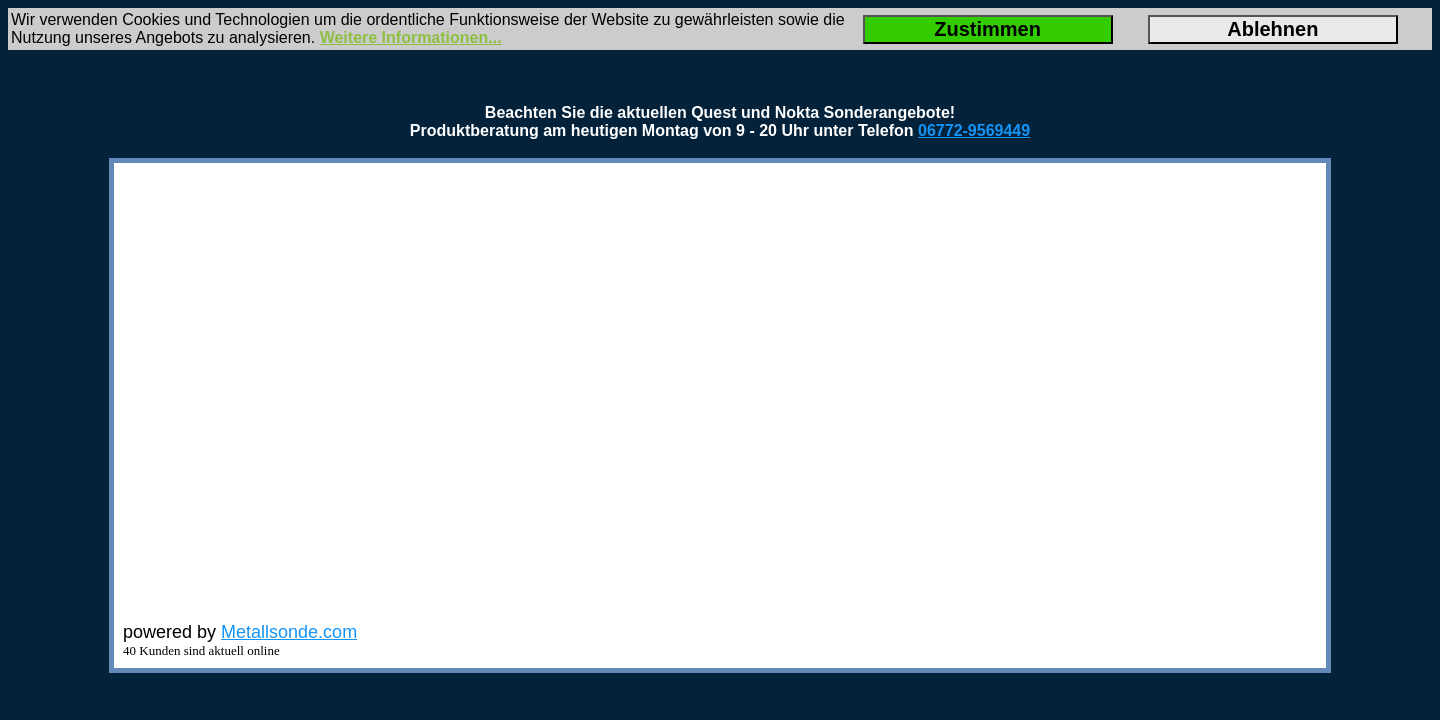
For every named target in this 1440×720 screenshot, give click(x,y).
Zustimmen (987, 29)
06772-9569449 (974, 130)
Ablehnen (1272, 29)
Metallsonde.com (289, 632)
